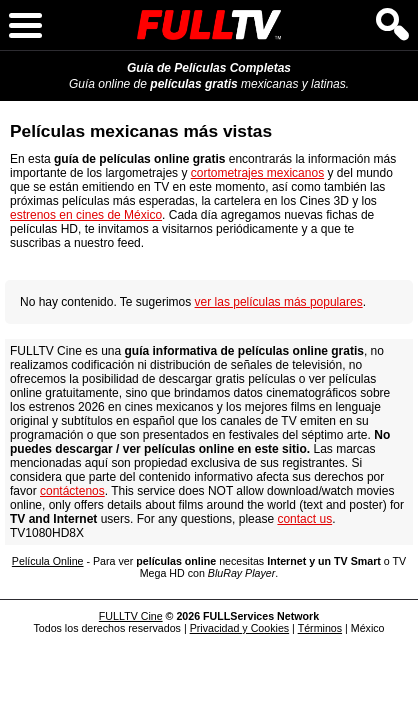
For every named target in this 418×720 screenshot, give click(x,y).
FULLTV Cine (131, 616)
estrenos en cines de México (86, 215)
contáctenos (72, 491)
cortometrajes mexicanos (257, 173)
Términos (320, 628)
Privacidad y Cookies (240, 628)
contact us (304, 519)
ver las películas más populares (279, 302)
